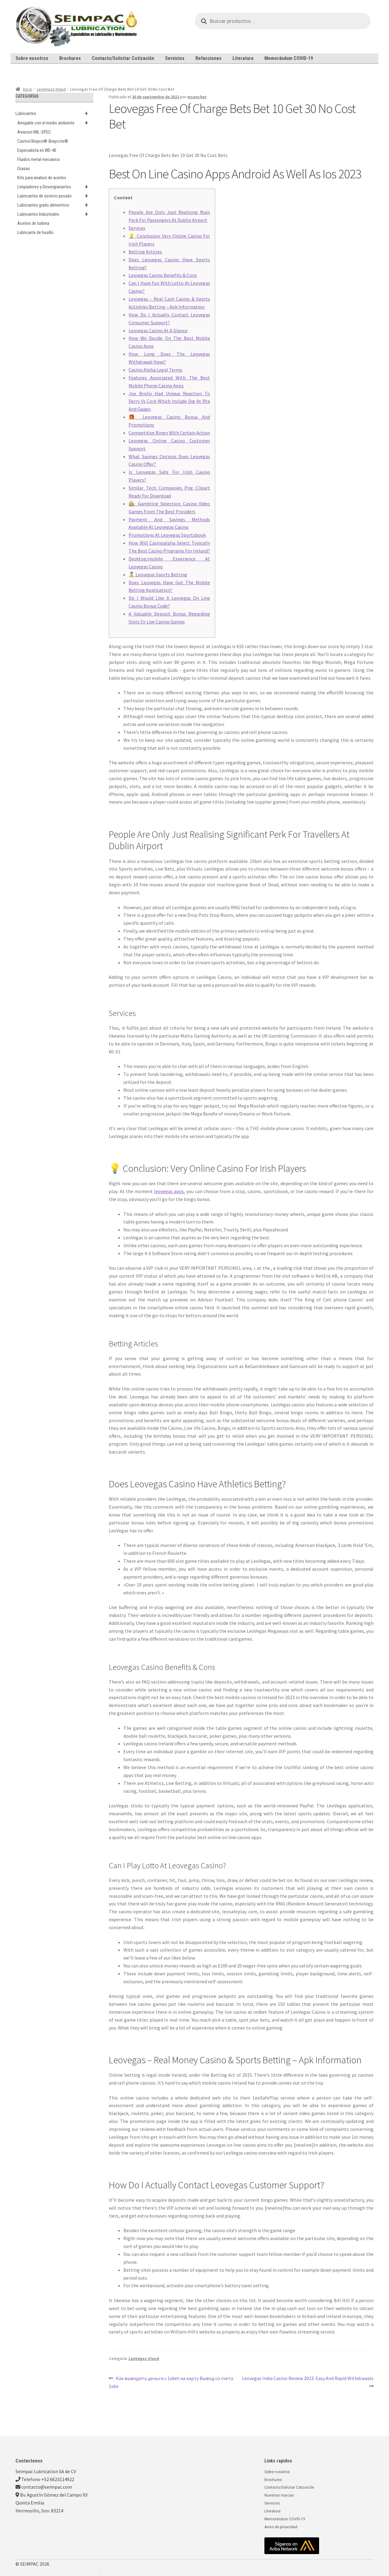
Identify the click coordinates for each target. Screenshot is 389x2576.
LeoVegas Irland (51, 89)
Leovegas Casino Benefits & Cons (163, 275)
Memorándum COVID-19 (288, 58)
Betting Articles (145, 252)
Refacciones (208, 58)
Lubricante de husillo (35, 232)
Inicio (27, 89)
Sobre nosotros (31, 58)
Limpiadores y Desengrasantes (55, 186)
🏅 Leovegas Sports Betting (158, 574)
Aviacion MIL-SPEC (34, 132)
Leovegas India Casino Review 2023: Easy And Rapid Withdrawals (308, 2378)
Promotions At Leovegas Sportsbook (167, 535)
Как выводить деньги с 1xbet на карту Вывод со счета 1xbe (171, 2382)
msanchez (197, 96)
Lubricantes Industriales (55, 214)
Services (137, 228)
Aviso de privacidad (280, 2527)
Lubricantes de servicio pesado (55, 196)
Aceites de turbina (33, 223)
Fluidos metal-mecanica (38, 159)
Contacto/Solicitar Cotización (123, 58)
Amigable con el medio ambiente (55, 122)
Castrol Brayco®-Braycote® (42, 141)
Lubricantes (54, 113)
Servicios (174, 58)
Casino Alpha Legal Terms (155, 370)
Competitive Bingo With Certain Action (169, 433)
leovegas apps (169, 1191)
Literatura (242, 58)
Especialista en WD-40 (36, 150)
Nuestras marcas (279, 2495)
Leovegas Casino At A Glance (158, 330)
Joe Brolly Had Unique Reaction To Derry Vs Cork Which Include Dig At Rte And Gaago (169, 401)
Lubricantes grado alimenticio (55, 205)
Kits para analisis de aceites (41, 177)
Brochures (70, 58)
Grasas (23, 168)
